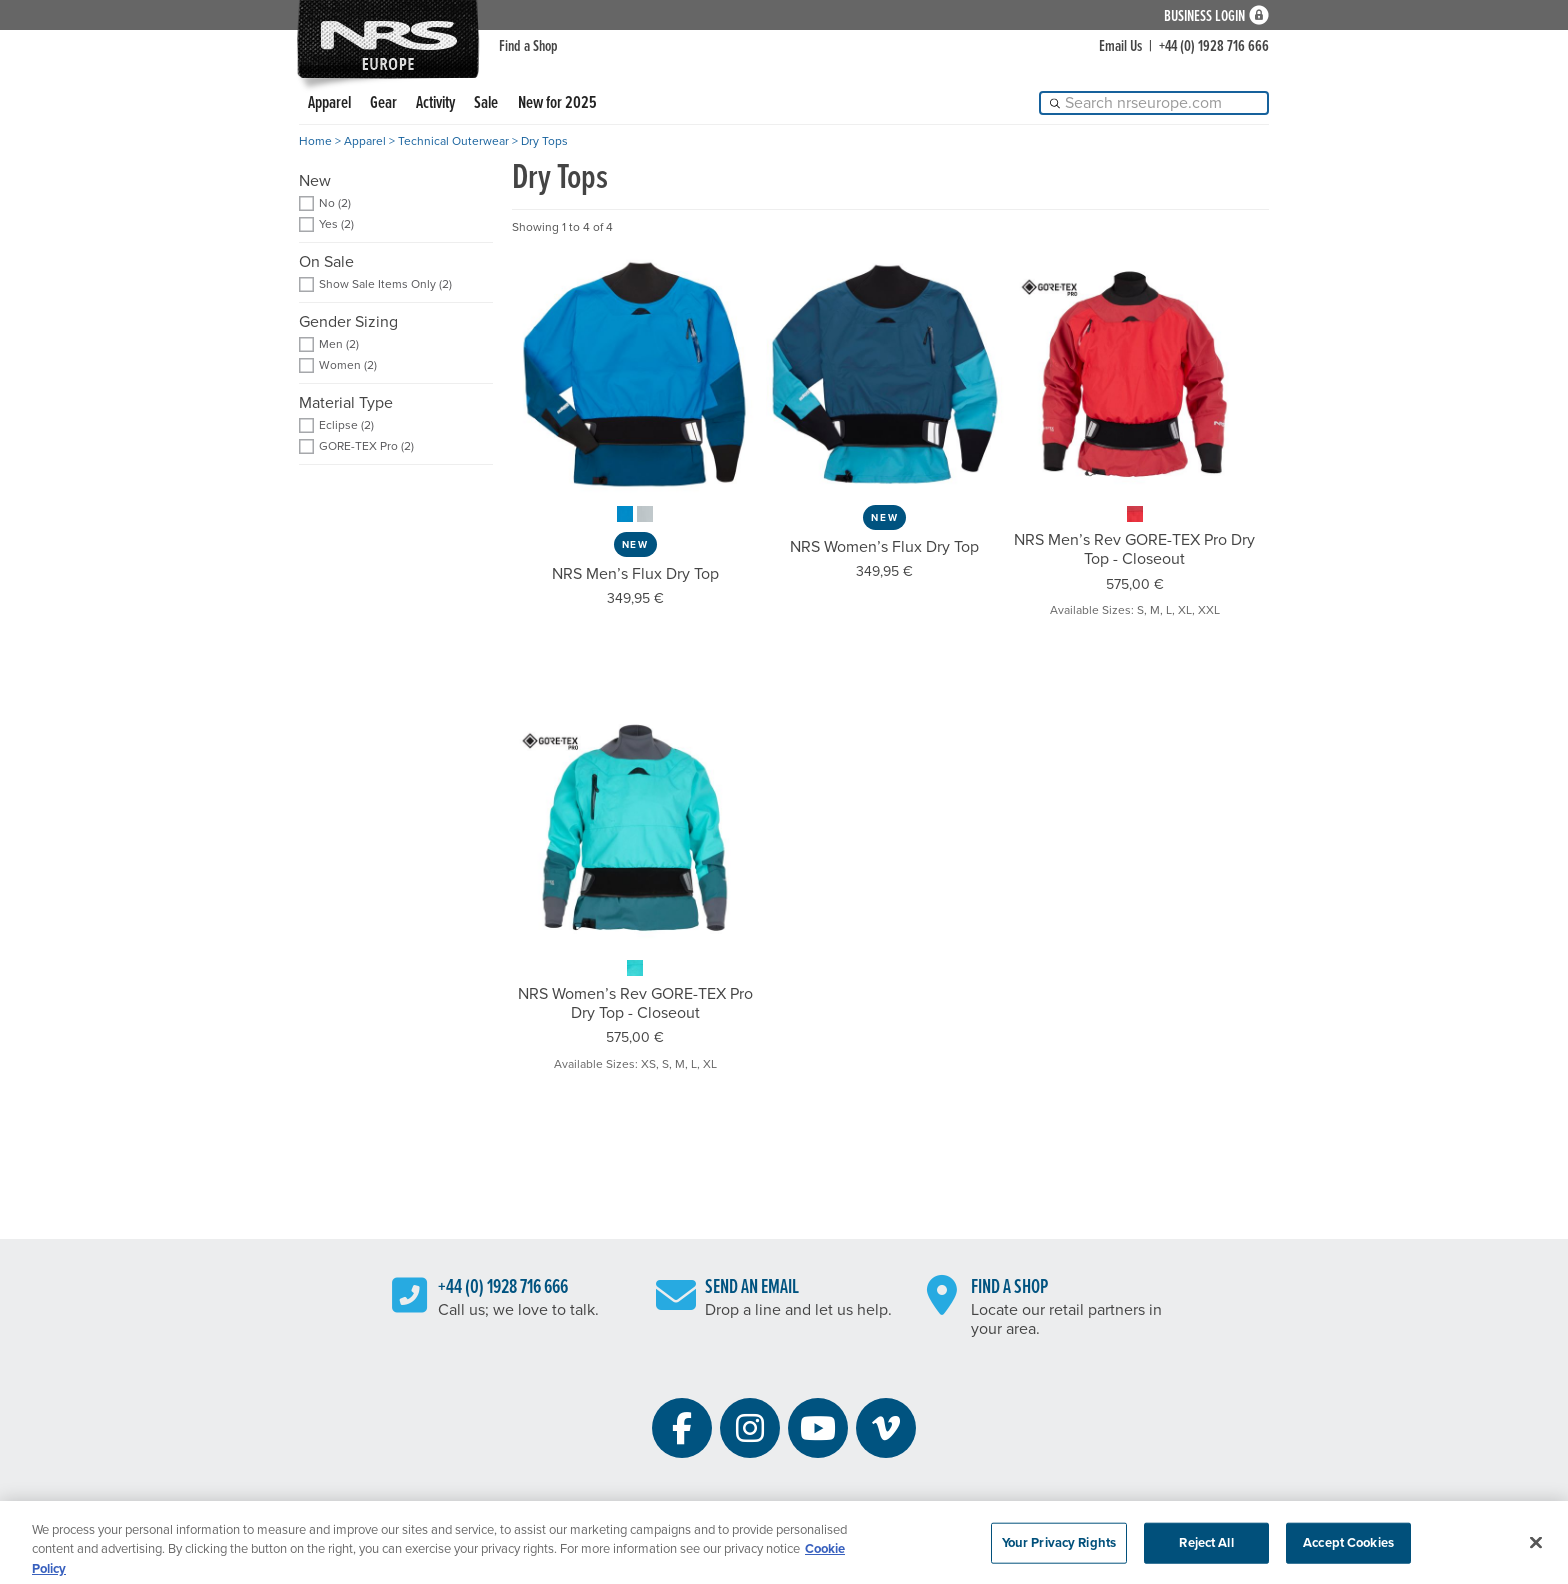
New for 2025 (557, 103)
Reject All (1206, 1549)
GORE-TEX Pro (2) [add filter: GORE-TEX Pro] (366, 446)
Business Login (1204, 15)
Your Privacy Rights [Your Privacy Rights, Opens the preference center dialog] (1059, 1549)
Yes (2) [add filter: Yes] (336, 224)
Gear (383, 103)
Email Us (1120, 46)
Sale (486, 103)
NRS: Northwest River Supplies (388, 39)
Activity (435, 103)
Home (315, 141)
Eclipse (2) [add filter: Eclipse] (346, 425)
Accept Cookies (1348, 1549)
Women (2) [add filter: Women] (348, 365)
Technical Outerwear (453, 141)
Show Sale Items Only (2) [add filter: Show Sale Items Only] (385, 284)
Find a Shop (528, 46)
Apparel (329, 103)
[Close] (1536, 1549)
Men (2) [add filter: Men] (339, 344)
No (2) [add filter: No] (335, 203)
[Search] (1154, 103)
